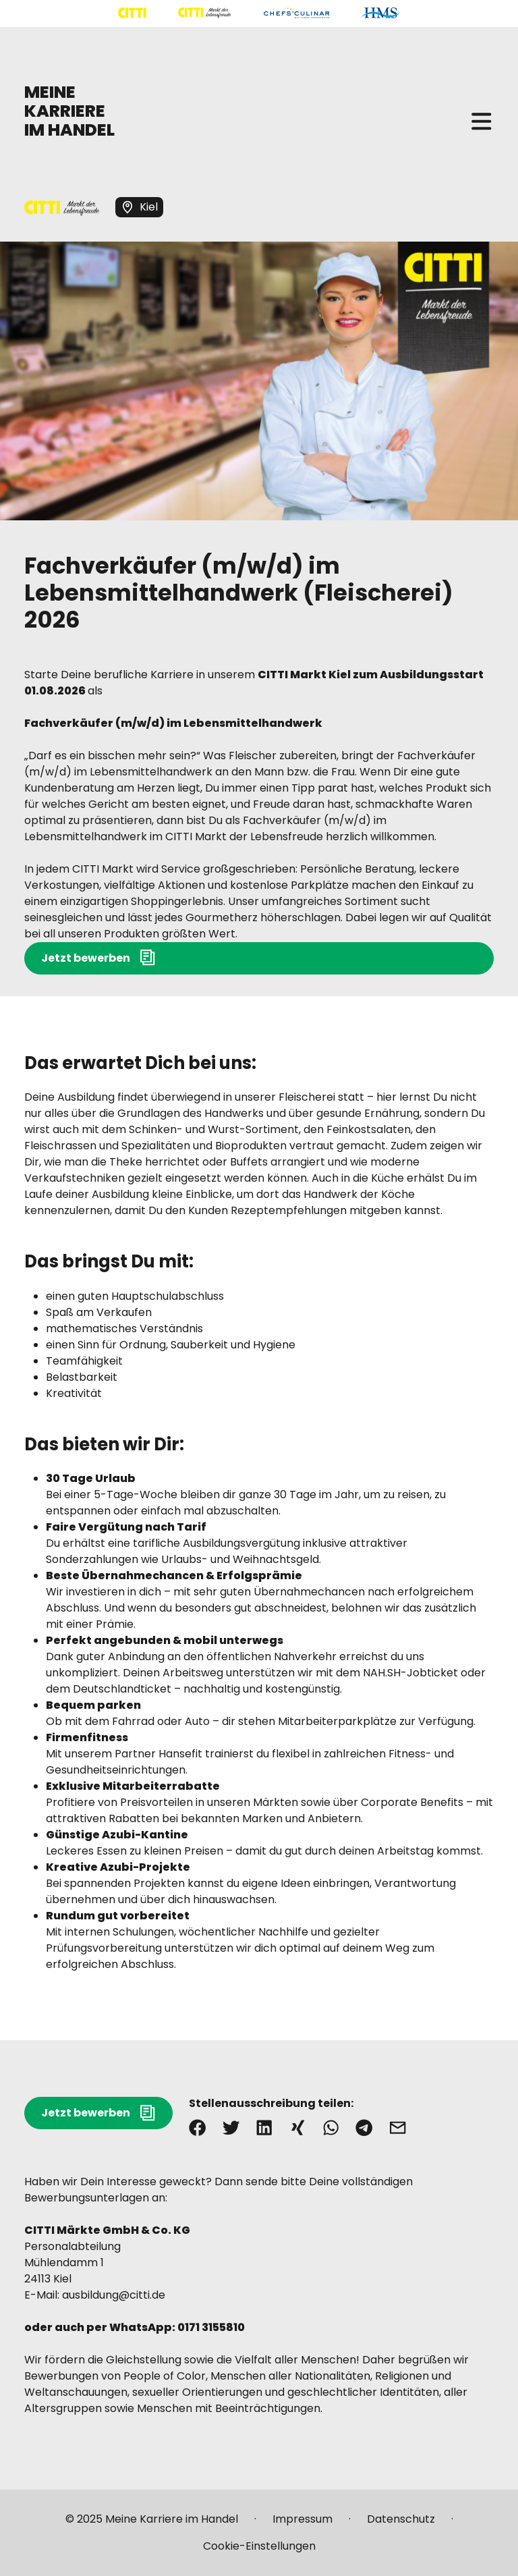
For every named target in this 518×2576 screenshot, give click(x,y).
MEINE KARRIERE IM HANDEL (69, 111)
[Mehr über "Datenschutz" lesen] (401, 2524)
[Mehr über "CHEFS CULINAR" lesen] (296, 13)
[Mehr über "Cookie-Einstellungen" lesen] (259, 2546)
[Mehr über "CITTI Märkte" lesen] (204, 13)
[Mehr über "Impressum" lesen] (302, 2524)
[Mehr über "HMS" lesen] (381, 13)
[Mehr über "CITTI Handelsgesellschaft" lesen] (132, 13)
